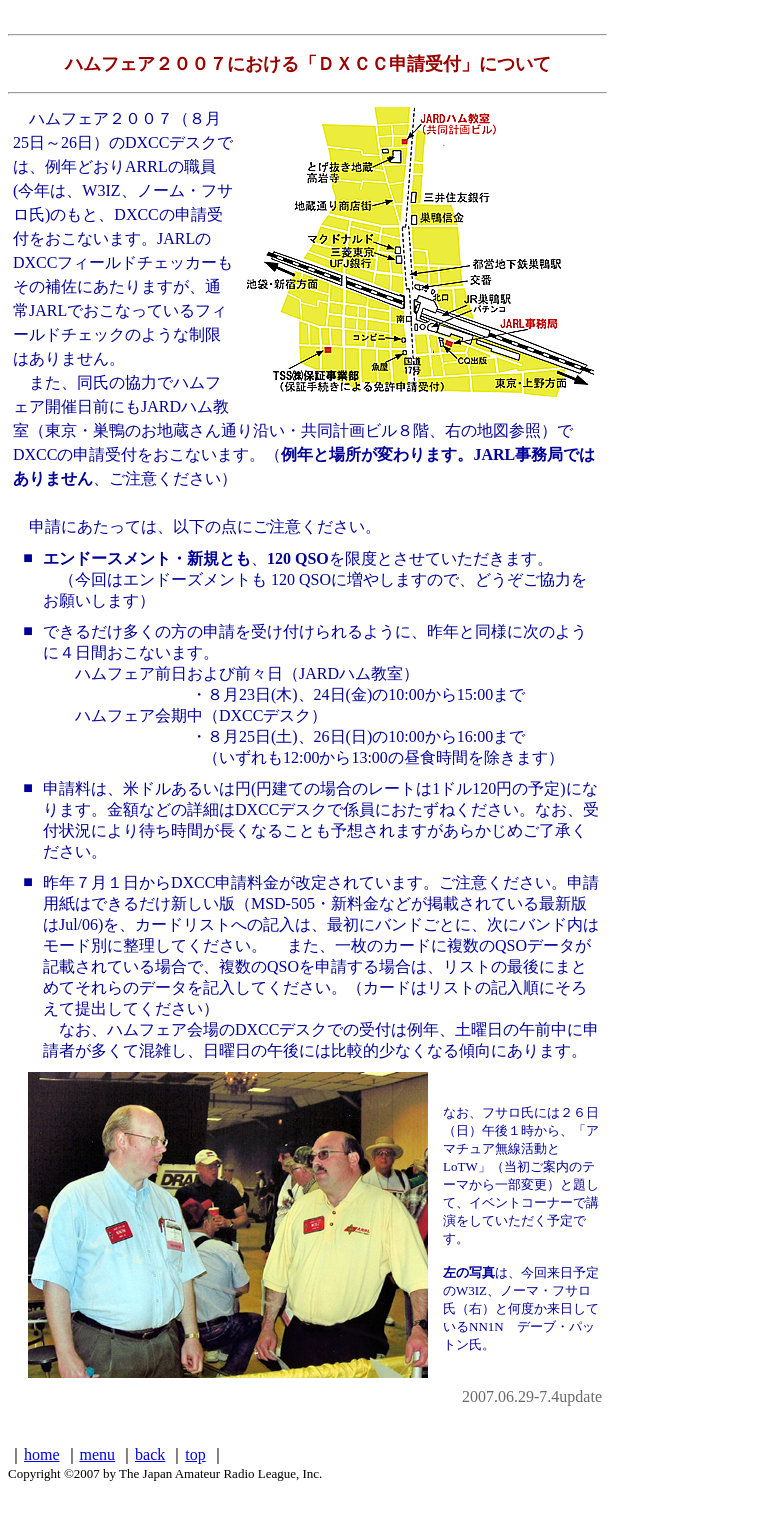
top (195, 1454)
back (150, 1454)
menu (98, 1454)
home (42, 1454)
